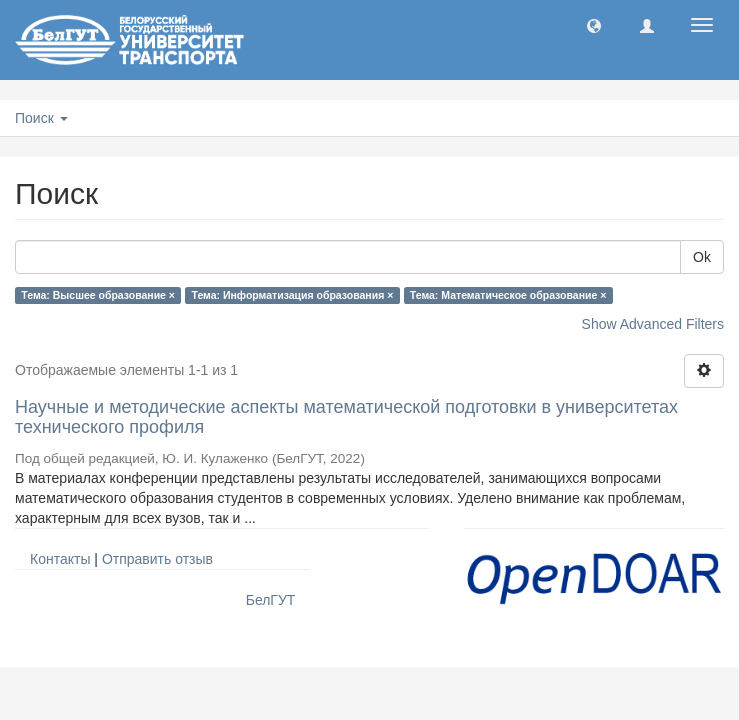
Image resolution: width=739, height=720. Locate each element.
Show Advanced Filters (653, 324)
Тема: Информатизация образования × (293, 295)
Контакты (60, 559)
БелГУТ (271, 600)
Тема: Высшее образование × (98, 295)
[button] (594, 25)
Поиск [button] (41, 118)
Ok (702, 257)
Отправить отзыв (157, 559)
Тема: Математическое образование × (508, 295)
